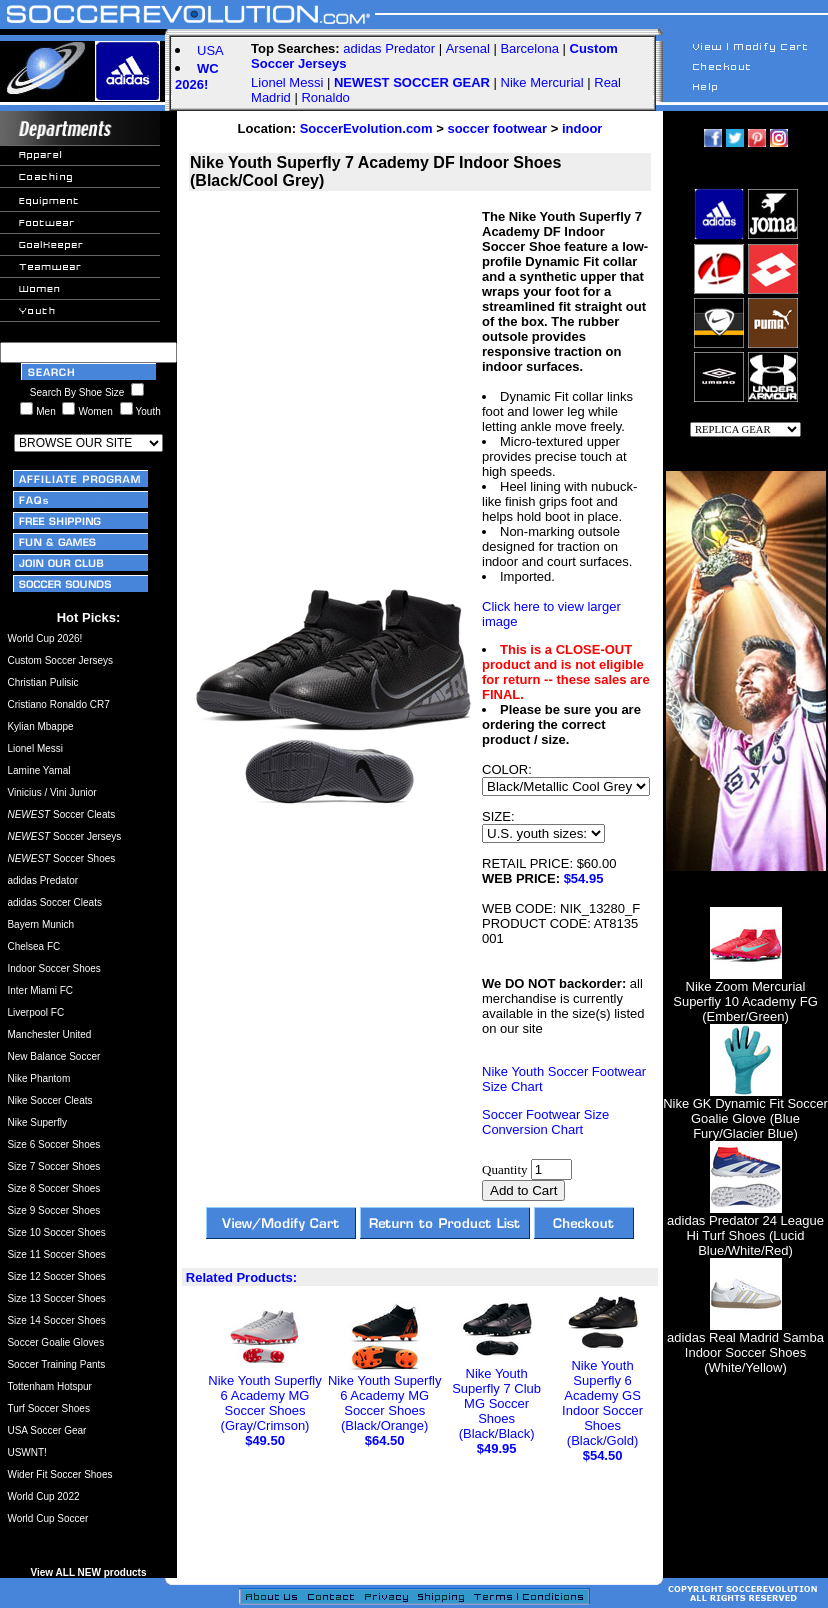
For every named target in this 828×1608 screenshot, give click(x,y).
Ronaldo (325, 97)
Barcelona (529, 48)
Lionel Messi (287, 82)
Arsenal (468, 48)
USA (210, 50)
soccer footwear (497, 128)
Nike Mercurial (542, 82)
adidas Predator (389, 48)
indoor (582, 128)
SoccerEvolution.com (366, 128)
